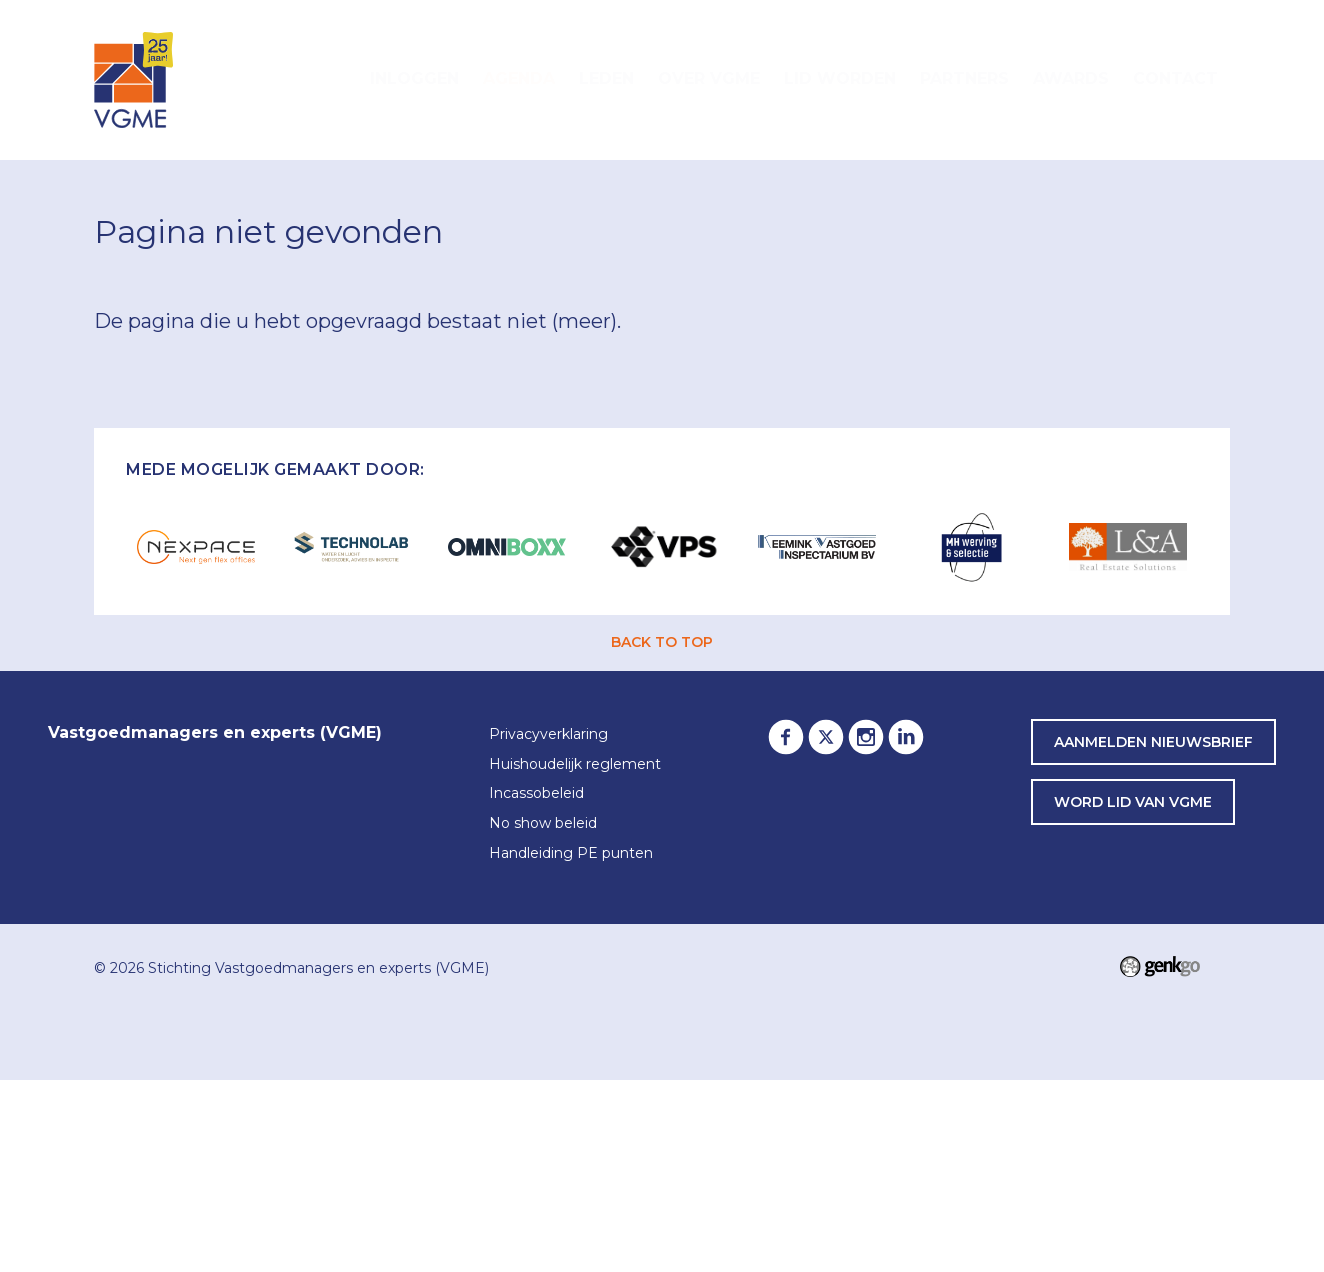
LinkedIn (906, 737)
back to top (662, 642)
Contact (1175, 78)
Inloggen (414, 78)
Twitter (826, 737)
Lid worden (840, 78)
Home (334, 80)
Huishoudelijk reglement (575, 765)
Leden (606, 78)
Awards (1071, 78)
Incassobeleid (536, 794)
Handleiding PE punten (571, 854)
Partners (964, 78)
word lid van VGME (1133, 802)
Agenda (519, 78)
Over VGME (709, 78)
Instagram (866, 737)
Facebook (786, 737)
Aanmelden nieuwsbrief (1153, 742)
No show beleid (543, 824)
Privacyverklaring (548, 735)
